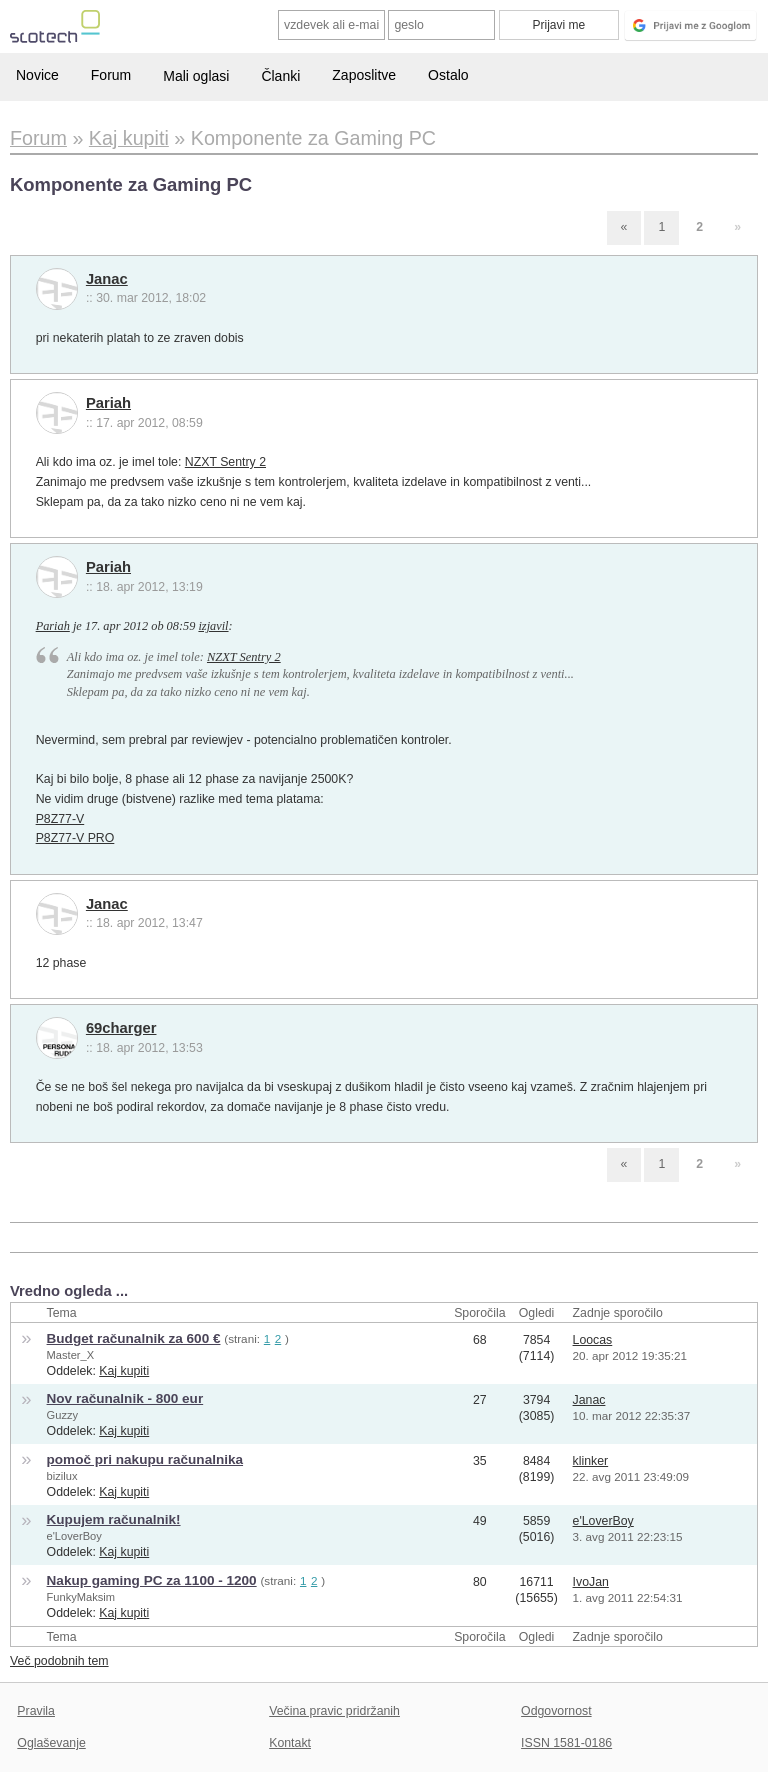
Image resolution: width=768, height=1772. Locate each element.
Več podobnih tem (59, 1661)
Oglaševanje (51, 1743)
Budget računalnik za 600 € (134, 1338)
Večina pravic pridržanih (334, 1711)
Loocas (593, 1340)
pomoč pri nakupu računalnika (145, 1459)
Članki (280, 76)
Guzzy (62, 1415)
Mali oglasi (196, 76)
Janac (107, 279)
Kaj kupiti (124, 1371)
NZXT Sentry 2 (225, 462)
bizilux (62, 1476)
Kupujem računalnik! (114, 1519)
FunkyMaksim (81, 1597)
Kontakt (290, 1743)
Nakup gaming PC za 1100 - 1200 (152, 1580)
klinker (591, 1461)
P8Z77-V (60, 819)
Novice (37, 75)
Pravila (36, 1711)
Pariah (108, 403)
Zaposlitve (364, 75)
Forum (111, 75)
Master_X (71, 1355)
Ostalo (448, 75)
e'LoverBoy (74, 1536)
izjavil (213, 626)
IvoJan (591, 1582)
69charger (121, 1028)
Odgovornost (556, 1711)
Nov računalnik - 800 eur (125, 1398)
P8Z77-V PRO (75, 838)
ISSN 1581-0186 (566, 1743)
